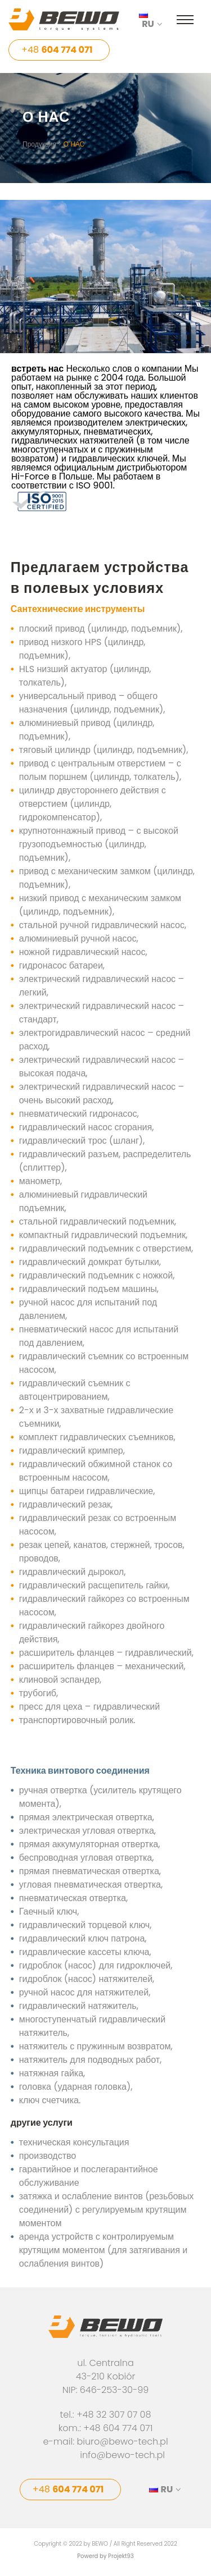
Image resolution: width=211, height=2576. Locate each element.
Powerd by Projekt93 (105, 2556)
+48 (57, 49)
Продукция (39, 144)
